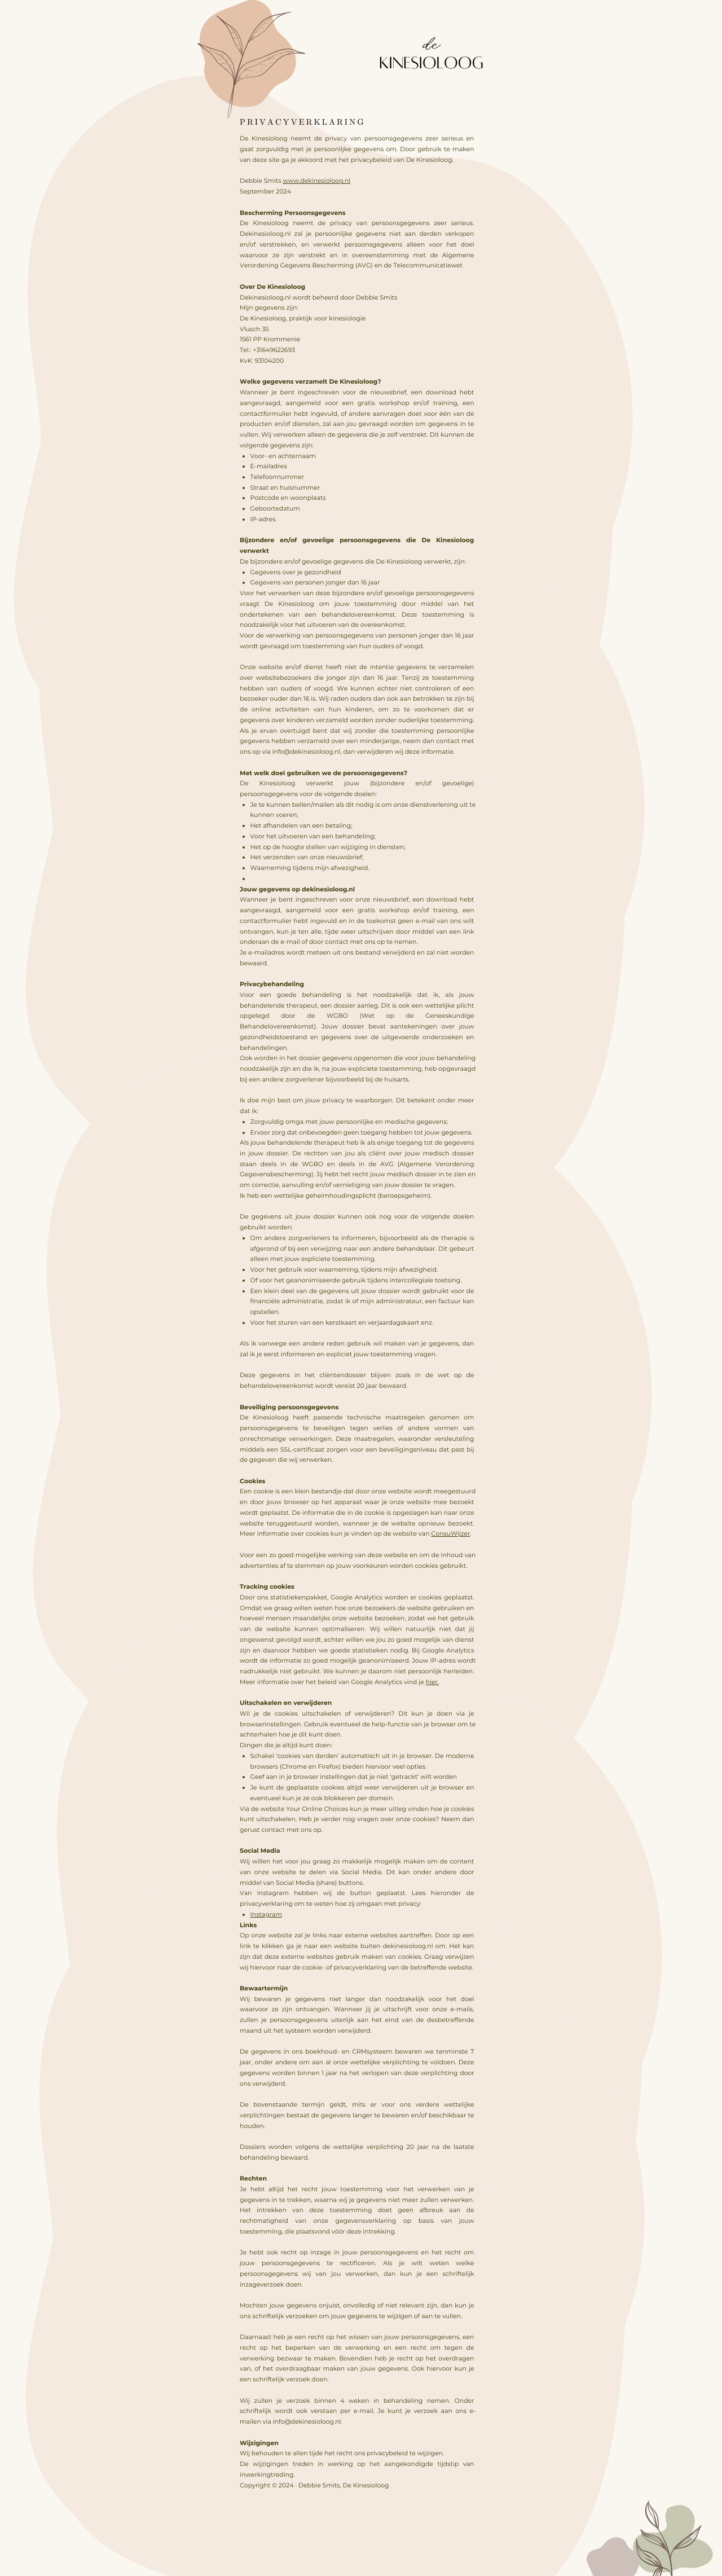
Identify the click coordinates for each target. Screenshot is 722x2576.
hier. (432, 1682)
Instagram (266, 1914)
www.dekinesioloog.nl (316, 180)
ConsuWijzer (450, 1533)
